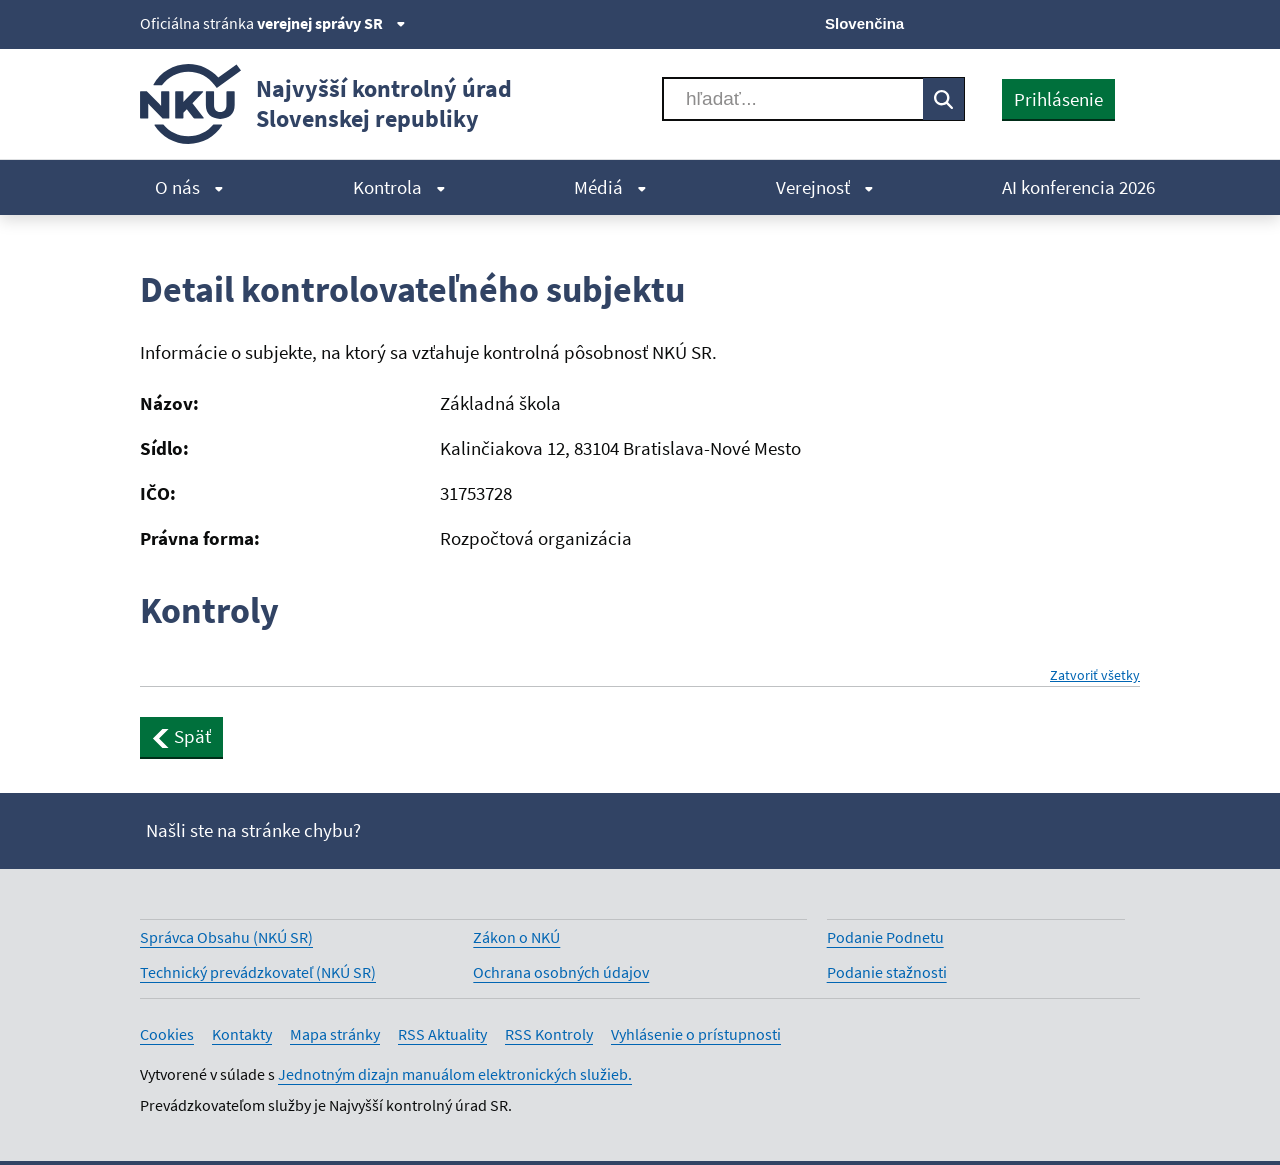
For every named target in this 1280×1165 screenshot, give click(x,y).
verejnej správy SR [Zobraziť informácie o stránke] (331, 23)
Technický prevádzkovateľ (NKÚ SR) (258, 972)
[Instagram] (1127, 22)
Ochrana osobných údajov (561, 972)
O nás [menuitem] (189, 187)
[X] (992, 22)
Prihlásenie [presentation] (1058, 99)
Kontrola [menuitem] (399, 187)
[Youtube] (1060, 22)
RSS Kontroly (549, 1034)
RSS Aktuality (442, 1034)
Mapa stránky (335, 1034)
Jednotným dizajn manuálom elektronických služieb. (455, 1074)
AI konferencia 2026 (1078, 187)
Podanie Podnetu (885, 937)
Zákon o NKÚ (516, 937)
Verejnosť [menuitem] (825, 187)
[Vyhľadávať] (793, 99)
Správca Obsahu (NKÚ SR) (226, 937)
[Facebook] (1026, 22)
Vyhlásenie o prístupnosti (696, 1034)
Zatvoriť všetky (1095, 675)
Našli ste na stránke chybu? (253, 830)
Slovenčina (864, 23)
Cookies (167, 1034)
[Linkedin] (1093, 22)
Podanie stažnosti (887, 972)
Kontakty (242, 1034)
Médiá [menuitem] (610, 187)
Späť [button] (181, 736)
